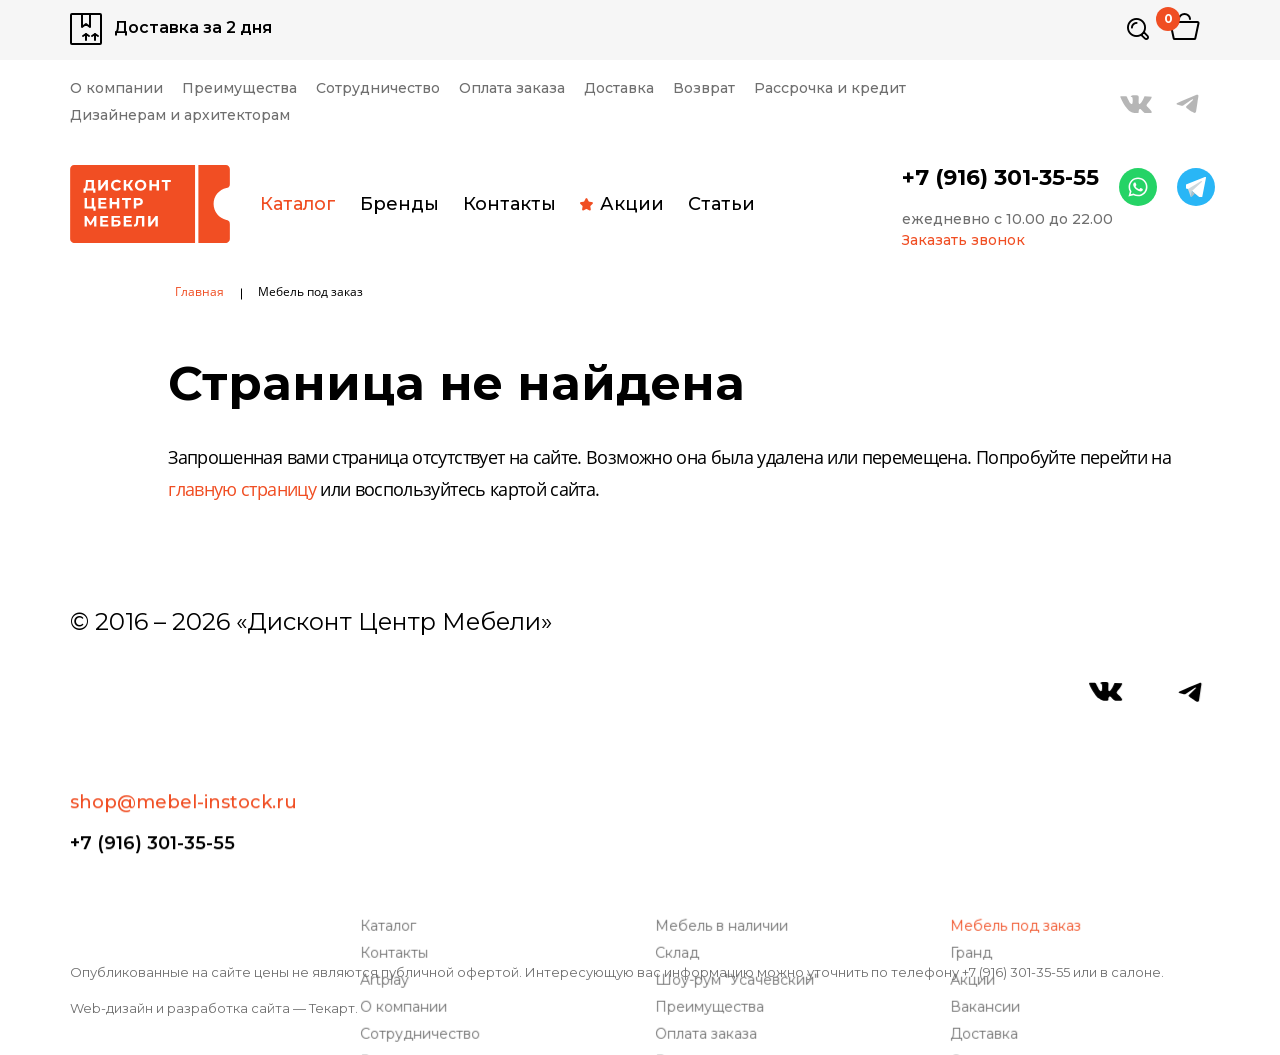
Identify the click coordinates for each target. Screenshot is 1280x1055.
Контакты (509, 204)
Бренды (399, 204)
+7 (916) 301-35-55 (1000, 178)
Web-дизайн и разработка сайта (180, 1008)
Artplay (389, 809)
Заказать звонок (963, 240)
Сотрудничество (378, 88)
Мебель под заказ (1020, 755)
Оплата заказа (512, 88)
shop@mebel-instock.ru (183, 689)
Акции (622, 204)
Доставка (619, 88)
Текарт (332, 1008)
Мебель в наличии (726, 755)
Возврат (704, 88)
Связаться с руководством (460, 917)
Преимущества (239, 88)
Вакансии (990, 836)
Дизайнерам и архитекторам (180, 115)
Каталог (298, 204)
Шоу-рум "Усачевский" (742, 809)
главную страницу (242, 491)
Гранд (976, 782)
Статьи (721, 204)
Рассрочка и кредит (830, 88)
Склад (682, 782)
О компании (116, 88)
